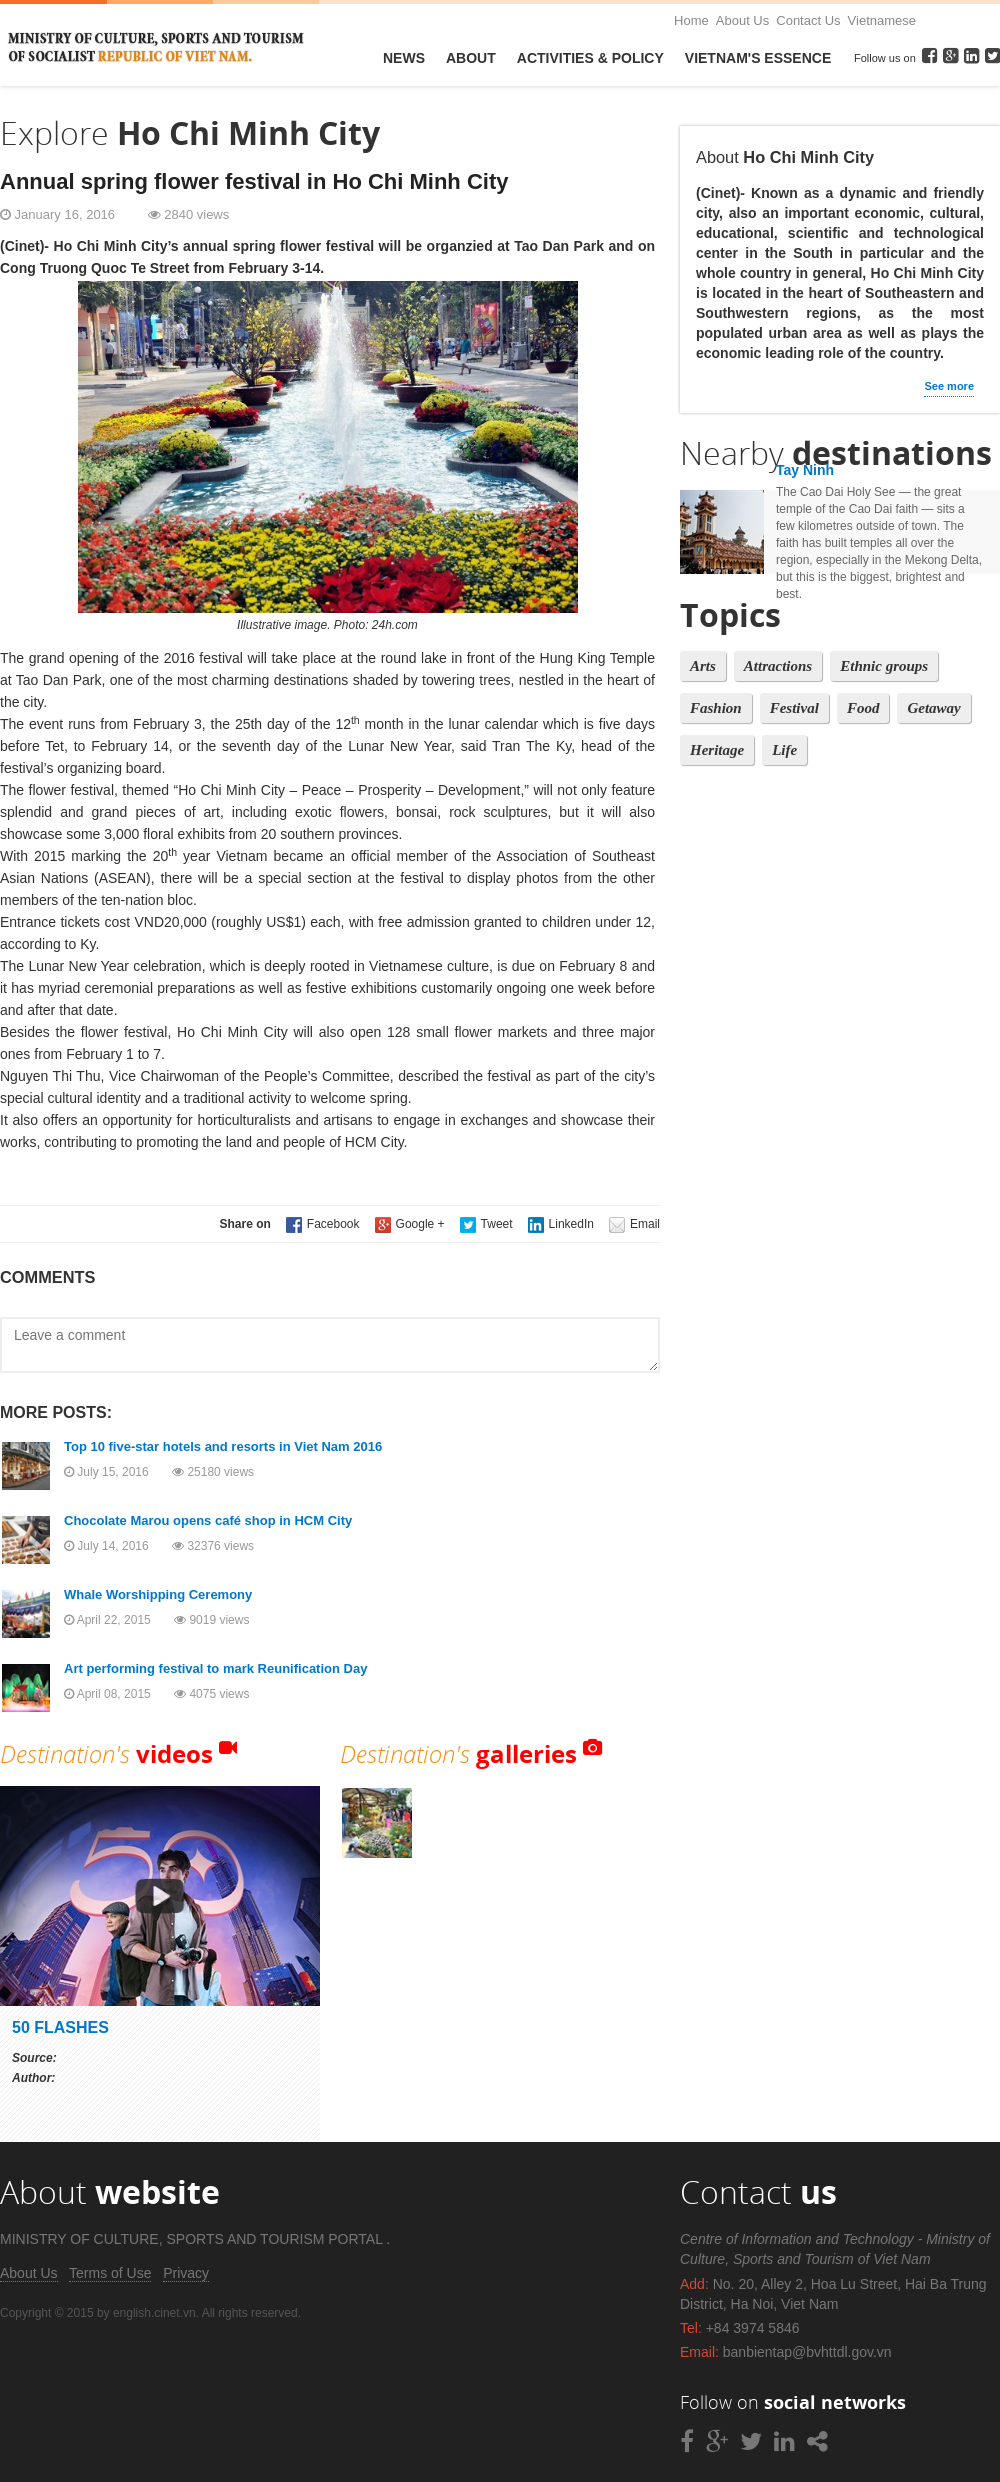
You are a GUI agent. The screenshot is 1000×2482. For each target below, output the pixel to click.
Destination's (106, 1753)
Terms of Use (110, 2273)
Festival (794, 708)
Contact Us (808, 20)
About (471, 58)
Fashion (716, 708)
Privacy (186, 2273)
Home (691, 20)
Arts (703, 666)
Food (863, 708)
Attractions (778, 666)
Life (784, 750)
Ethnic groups (884, 666)
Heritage (717, 750)
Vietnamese (882, 20)
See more (949, 386)
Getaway (933, 708)
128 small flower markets (467, 1032)
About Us (742, 20)
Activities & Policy (590, 58)
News (404, 58)
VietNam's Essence (758, 58)
